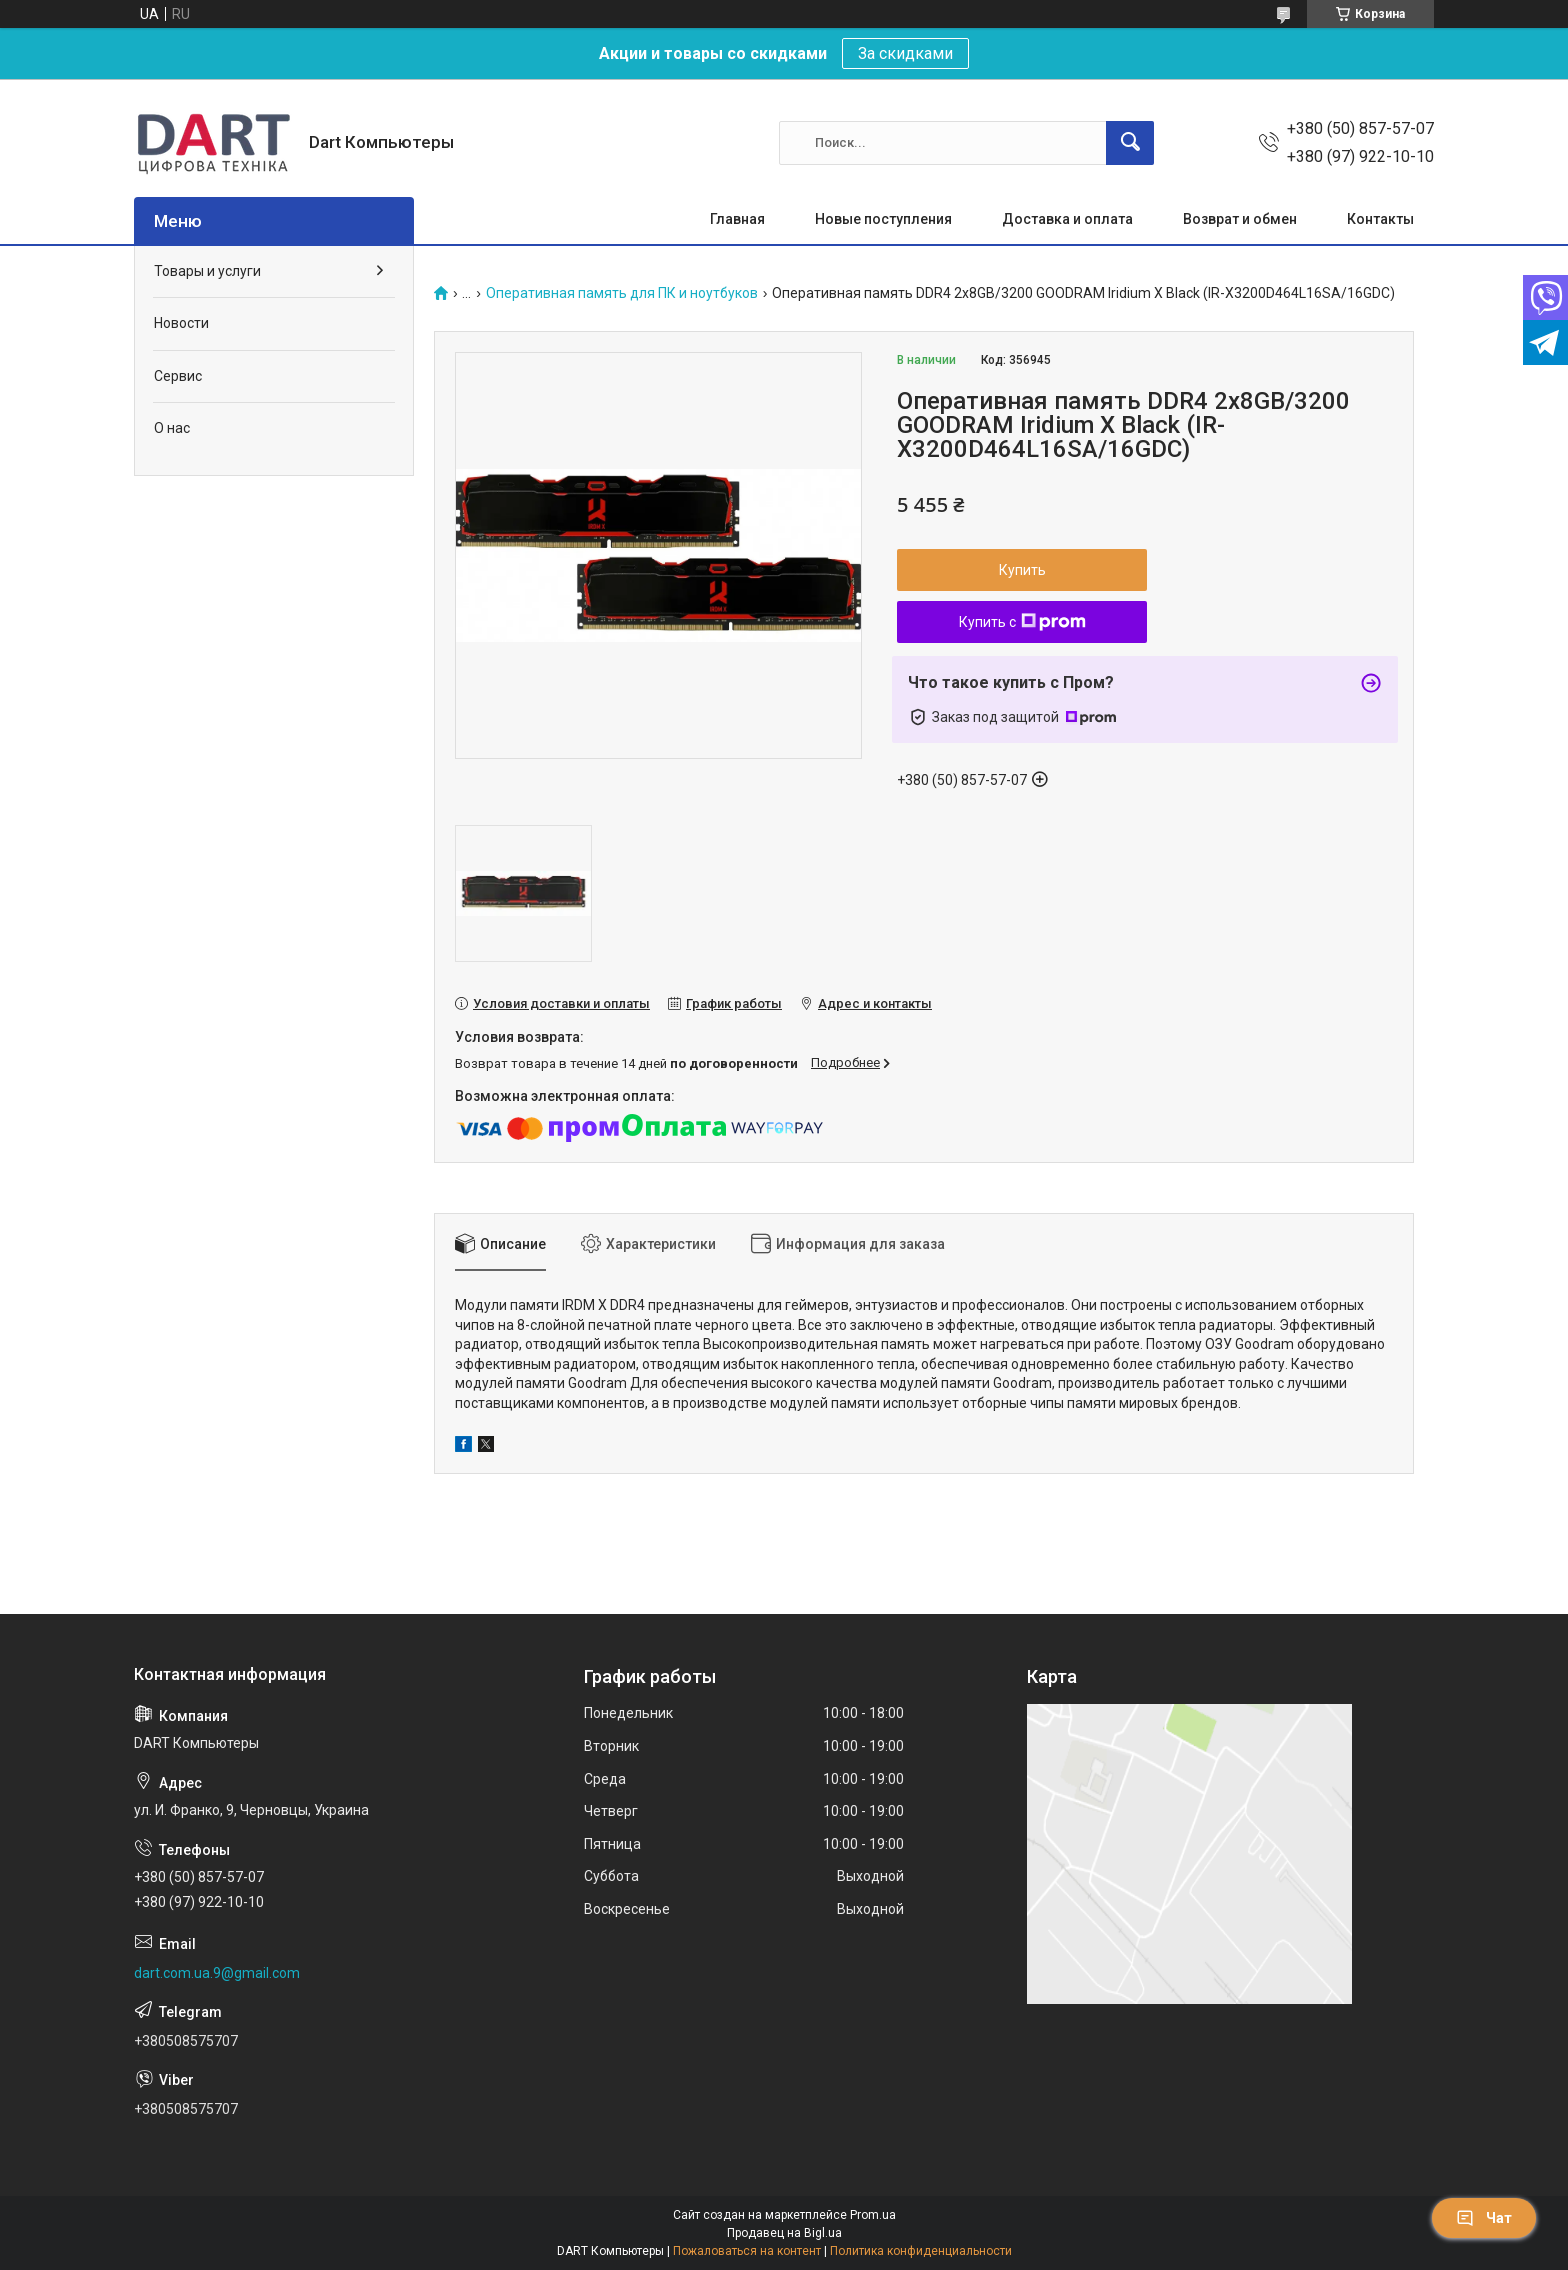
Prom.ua (873, 2215)
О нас (172, 428)
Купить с (1022, 622)
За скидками (905, 53)
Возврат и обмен (1240, 219)
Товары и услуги (207, 271)
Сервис (178, 376)
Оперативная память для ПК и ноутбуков (622, 293)
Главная (737, 219)
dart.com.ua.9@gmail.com (217, 1973)
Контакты (1380, 219)
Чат (1484, 2218)
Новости (181, 323)
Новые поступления (883, 219)
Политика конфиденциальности (921, 2251)
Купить (1022, 570)
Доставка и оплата (1067, 219)
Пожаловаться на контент (747, 2251)
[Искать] (1130, 143)
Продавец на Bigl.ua (784, 2233)
